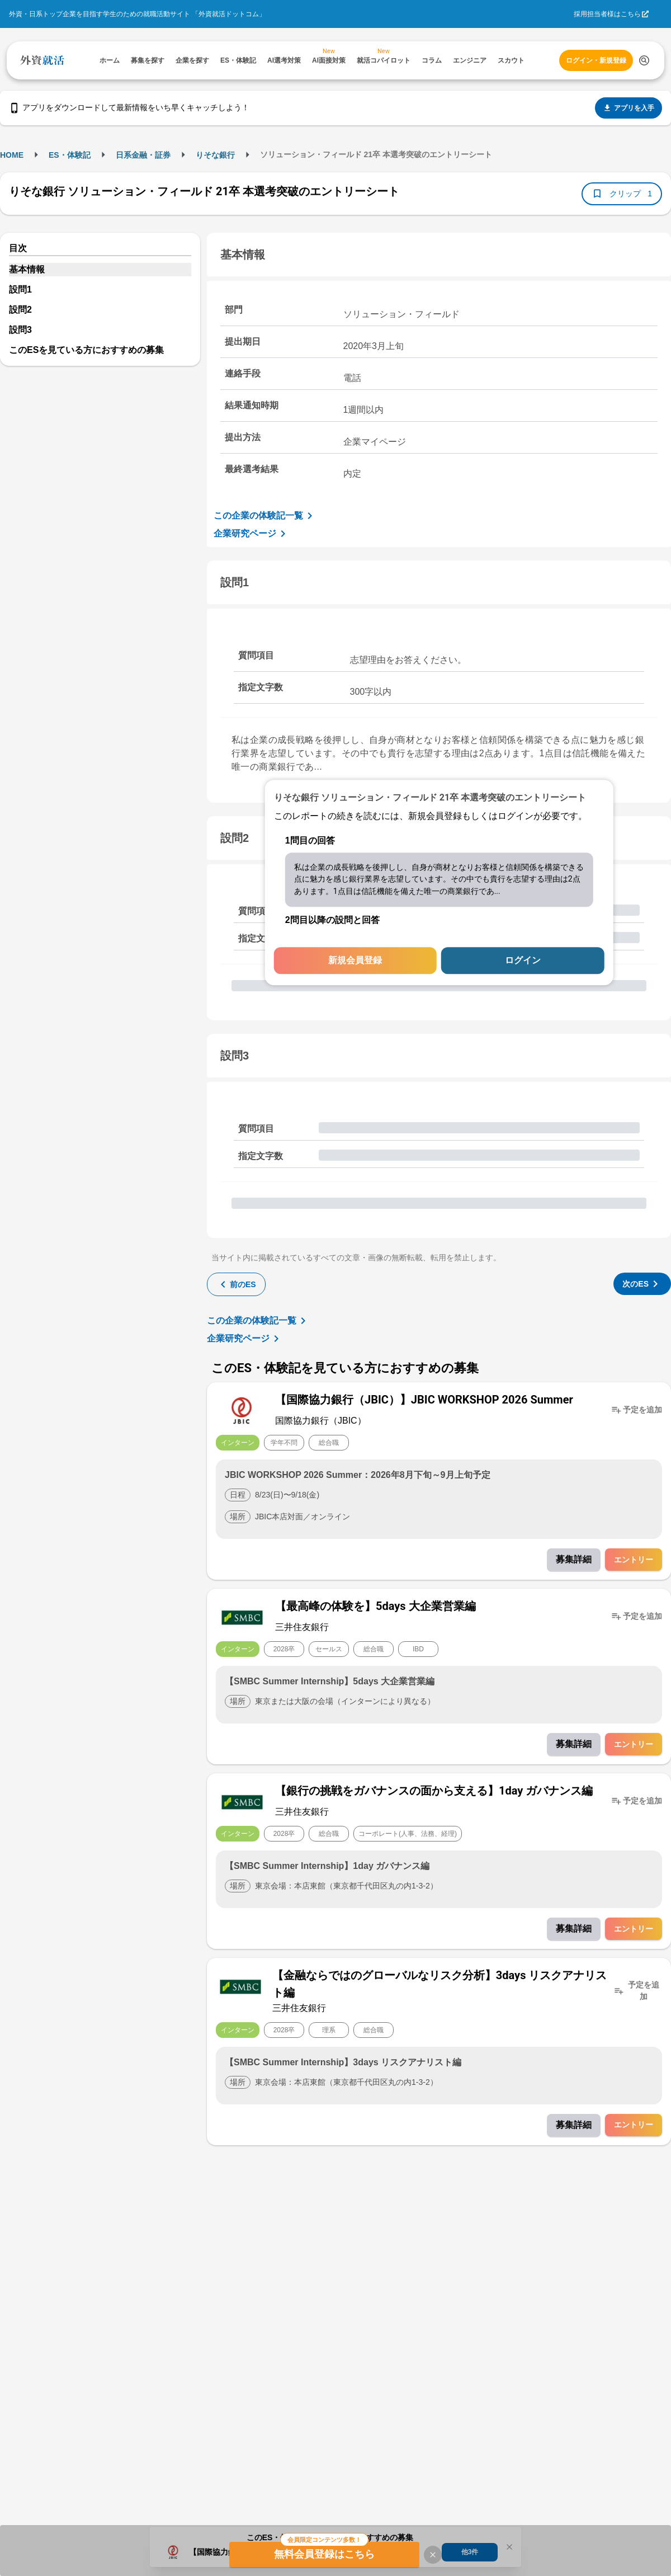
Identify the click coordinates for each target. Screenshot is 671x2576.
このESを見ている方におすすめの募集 (86, 350)
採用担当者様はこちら (607, 14)
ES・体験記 (70, 154)
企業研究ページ (252, 533)
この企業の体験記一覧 (265, 515)
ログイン (523, 961)
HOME (11, 154)
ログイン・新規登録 (596, 60)
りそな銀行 (215, 154)
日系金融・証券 (143, 154)
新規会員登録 (355, 961)
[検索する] (644, 60)
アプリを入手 (628, 107)
